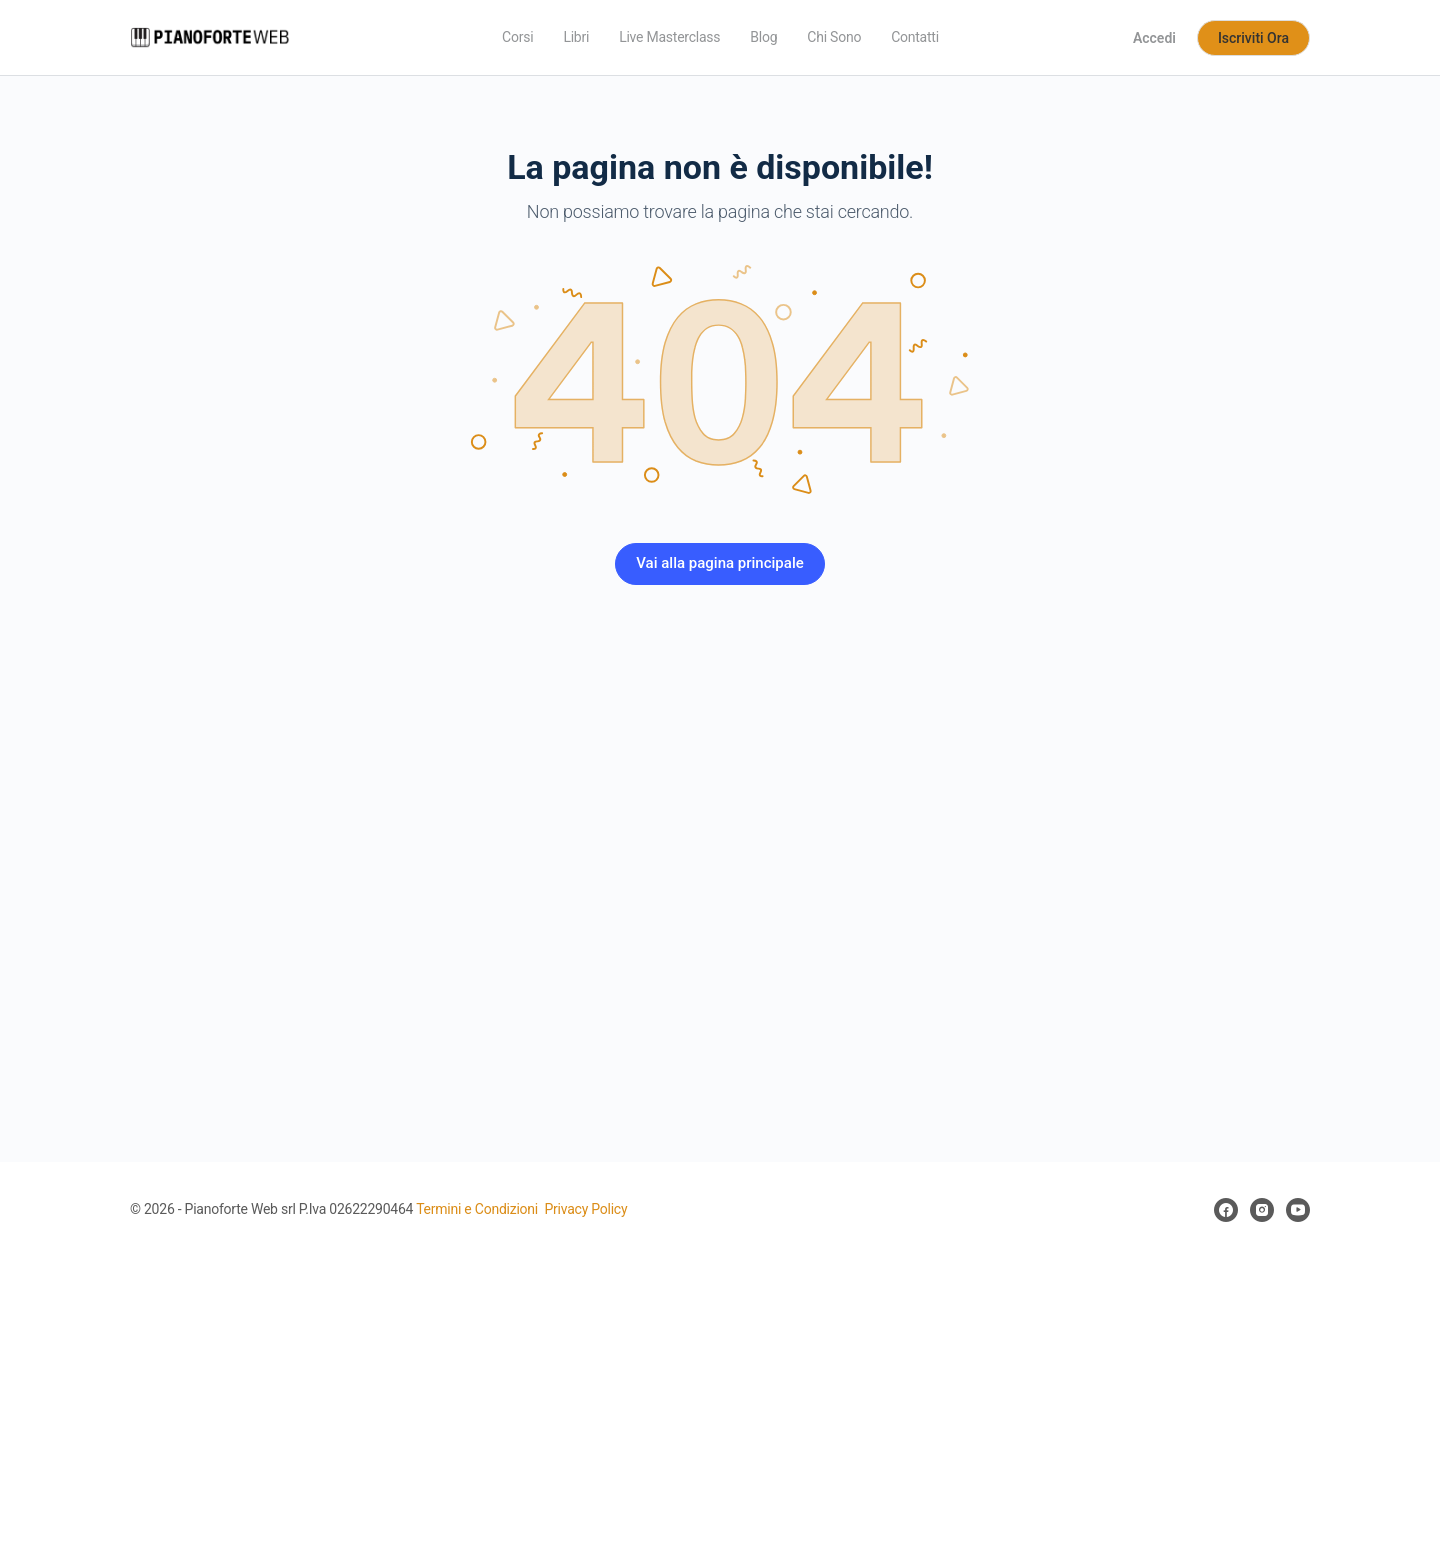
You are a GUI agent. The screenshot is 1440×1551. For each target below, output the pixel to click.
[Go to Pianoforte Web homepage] (210, 36)
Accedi (1154, 38)
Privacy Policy (585, 1209)
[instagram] (1262, 1210)
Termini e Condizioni (477, 1209)
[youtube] (1298, 1210)
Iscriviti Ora (1253, 38)
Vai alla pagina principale (719, 563)
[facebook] (1226, 1210)
